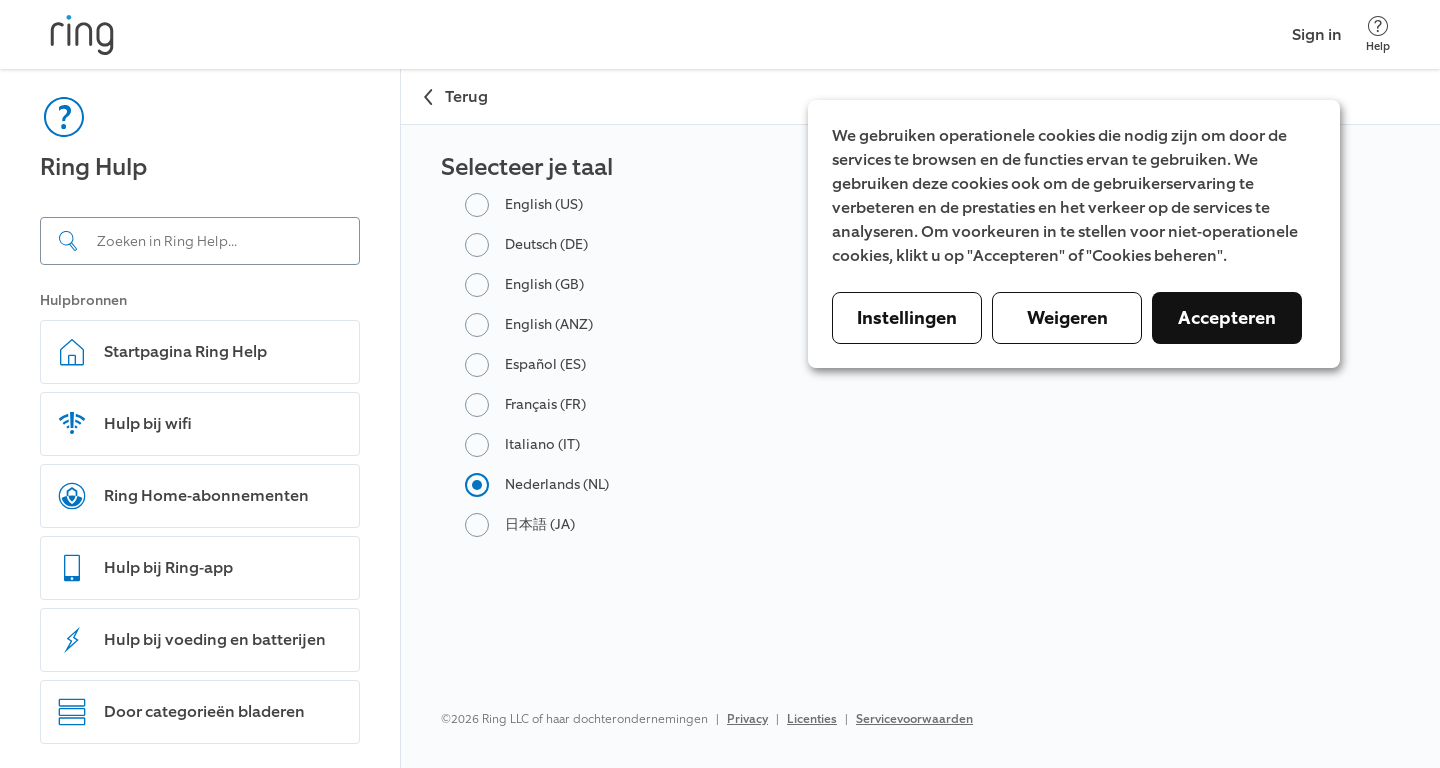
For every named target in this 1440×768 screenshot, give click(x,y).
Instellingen (907, 318)
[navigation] (200, 418)
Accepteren (1227, 318)
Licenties (812, 719)
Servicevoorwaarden (914, 719)
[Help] (1378, 34)
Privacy (747, 719)
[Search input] (200, 241)
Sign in (1317, 34)
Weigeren (1067, 318)
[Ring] (82, 35)
